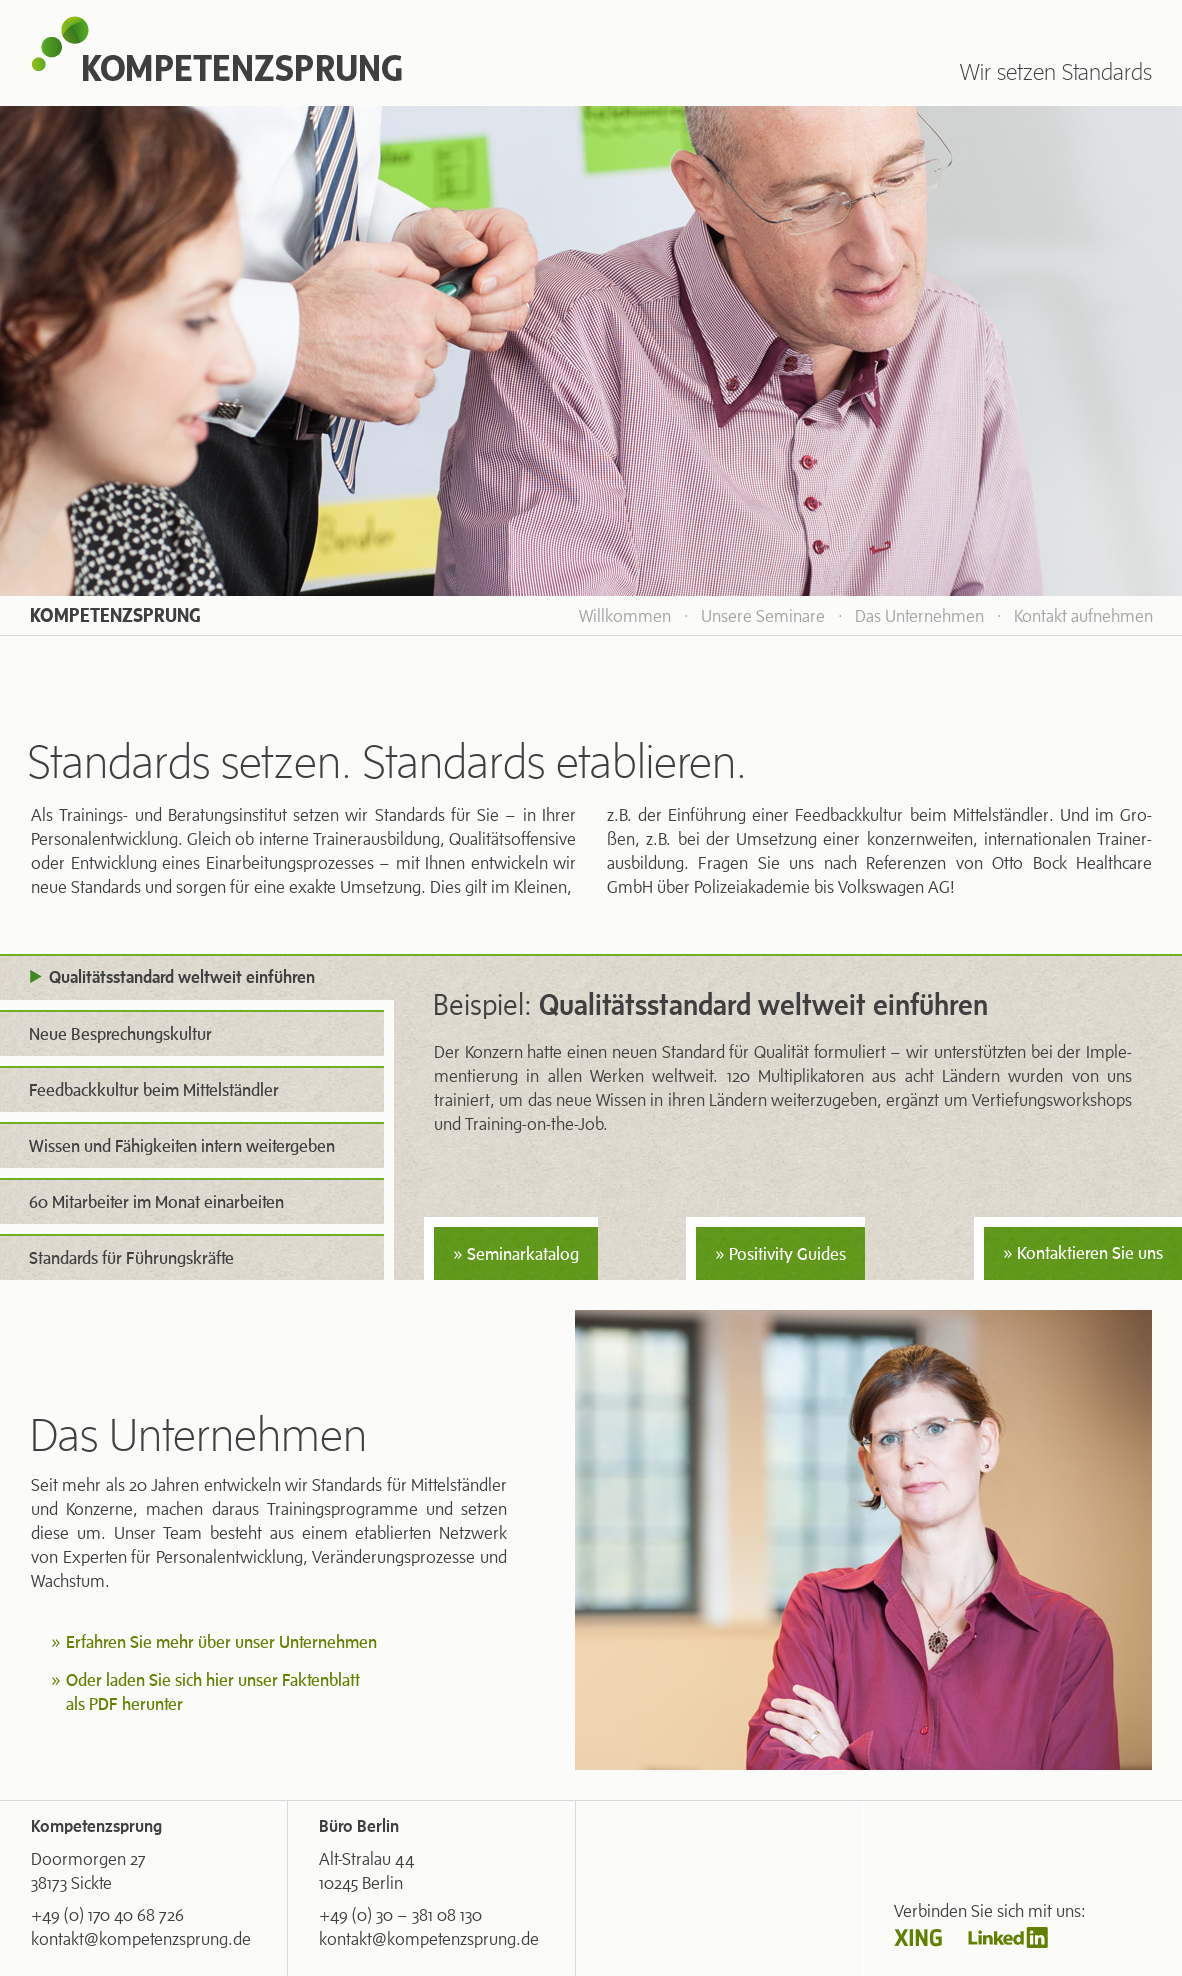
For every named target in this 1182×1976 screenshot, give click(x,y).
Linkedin (1008, 1937)
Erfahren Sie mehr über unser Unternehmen (221, 1642)
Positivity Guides (787, 1254)
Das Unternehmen (919, 616)
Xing (918, 1937)
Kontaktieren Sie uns (1090, 1253)
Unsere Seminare (763, 616)
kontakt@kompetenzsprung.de (141, 1939)
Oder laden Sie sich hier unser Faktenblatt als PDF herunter (213, 1692)
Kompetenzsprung (115, 616)
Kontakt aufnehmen (1083, 616)
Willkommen (625, 616)
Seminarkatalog (523, 1254)
